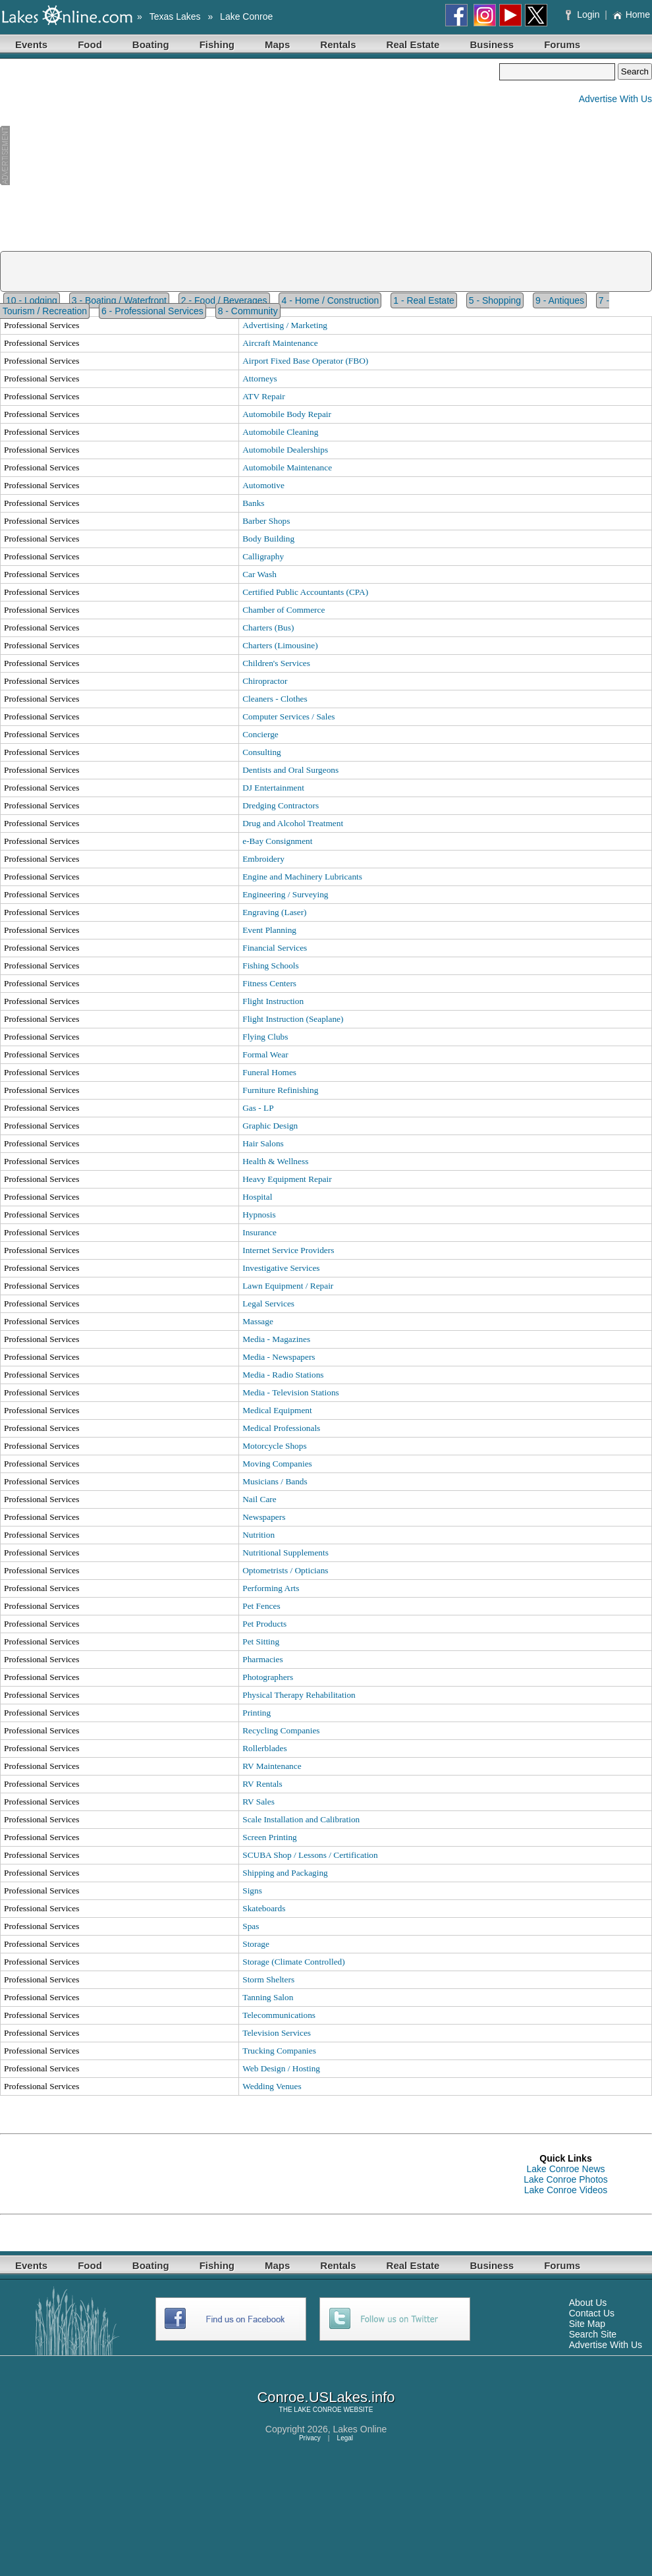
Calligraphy (263, 556)
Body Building (268, 539)
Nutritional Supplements (285, 1552)
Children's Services (276, 663)
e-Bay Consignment (277, 841)
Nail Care (259, 1499)
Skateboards (263, 1908)
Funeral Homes (269, 1072)
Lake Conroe (246, 16)
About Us (588, 2302)
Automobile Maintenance (287, 467)
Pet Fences (261, 1606)
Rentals (338, 44)
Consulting (261, 752)
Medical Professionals (281, 1428)
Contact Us (591, 2313)
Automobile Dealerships (285, 450)
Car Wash (259, 574)
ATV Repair (263, 396)
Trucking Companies (279, 2051)
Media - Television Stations (290, 1392)
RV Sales (258, 1801)
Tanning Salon (267, 1997)
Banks (253, 503)
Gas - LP (257, 1108)
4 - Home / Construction (330, 300)
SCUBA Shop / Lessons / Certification (309, 1855)
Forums (562, 44)
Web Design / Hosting (281, 2068)
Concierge (260, 734)
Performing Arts (270, 1588)
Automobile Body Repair (286, 414)
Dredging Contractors (280, 805)
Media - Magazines (276, 1339)
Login (584, 14)
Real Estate (413, 44)
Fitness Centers (269, 983)
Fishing (217, 44)
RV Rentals (262, 1784)
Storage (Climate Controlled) (293, 1962)
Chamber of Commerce (283, 610)
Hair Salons (263, 1143)
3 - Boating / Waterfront (119, 300)
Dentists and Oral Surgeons (290, 770)
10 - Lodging (31, 300)
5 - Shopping (495, 300)
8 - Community (248, 311)
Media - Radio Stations (282, 1375)
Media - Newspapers (278, 1357)
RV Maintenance (271, 1766)
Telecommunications (278, 2015)
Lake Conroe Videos (566, 2190)
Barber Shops (266, 521)
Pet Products (264, 1624)
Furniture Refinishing (280, 1090)
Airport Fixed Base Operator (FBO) (305, 361)
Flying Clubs (265, 1037)
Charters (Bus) (268, 627)
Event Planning (269, 930)
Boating (150, 44)
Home (631, 14)
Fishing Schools (270, 965)
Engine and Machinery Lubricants (302, 877)
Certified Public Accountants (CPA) (305, 592)
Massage (257, 1321)
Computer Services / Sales (288, 716)
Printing (256, 1713)
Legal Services (268, 1303)
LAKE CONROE (317, 2409)
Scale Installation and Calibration (301, 1819)
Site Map (587, 2323)
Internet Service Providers (288, 1250)
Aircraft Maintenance (279, 343)
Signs (252, 1890)
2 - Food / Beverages (224, 300)
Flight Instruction (273, 1001)
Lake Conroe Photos (566, 2179)
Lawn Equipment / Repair (287, 1286)
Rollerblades (264, 1748)
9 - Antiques (559, 300)
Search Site (592, 2334)
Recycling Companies (280, 1730)
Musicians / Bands (274, 1481)
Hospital (257, 1197)
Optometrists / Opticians (285, 1570)
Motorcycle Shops (274, 1446)
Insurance (259, 1232)
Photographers (267, 1677)
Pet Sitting (260, 1641)
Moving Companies (277, 1464)
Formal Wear (265, 1054)
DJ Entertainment (273, 788)
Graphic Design (270, 1126)
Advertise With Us (615, 99)
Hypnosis (258, 1214)
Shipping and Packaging (285, 1873)
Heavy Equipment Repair (286, 1179)
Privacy (310, 2438)
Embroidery (263, 859)
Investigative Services (280, 1268)
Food (90, 44)
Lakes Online (360, 2429)
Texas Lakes (175, 16)
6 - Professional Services (152, 311)
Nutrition (258, 1535)
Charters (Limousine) (279, 645)
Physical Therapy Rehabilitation (299, 1695)
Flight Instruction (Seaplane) (292, 1019)
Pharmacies (262, 1659)
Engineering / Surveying (285, 894)
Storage (255, 1944)
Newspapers (263, 1517)
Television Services (276, 2033)
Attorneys (259, 378)
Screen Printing (269, 1837)
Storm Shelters (268, 1979)
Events (31, 44)
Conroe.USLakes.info (325, 2397)
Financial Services (274, 948)
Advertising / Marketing (284, 325)
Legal (345, 2438)
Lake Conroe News (565, 2169)
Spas (250, 1926)
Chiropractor (264, 681)
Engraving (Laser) (274, 912)
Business (492, 44)
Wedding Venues (271, 2086)
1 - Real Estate (423, 300)
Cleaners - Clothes (274, 699)
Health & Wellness (275, 1161)
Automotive (263, 485)
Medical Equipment (277, 1410)
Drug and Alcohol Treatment (292, 823)
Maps (277, 44)
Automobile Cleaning (280, 432)
